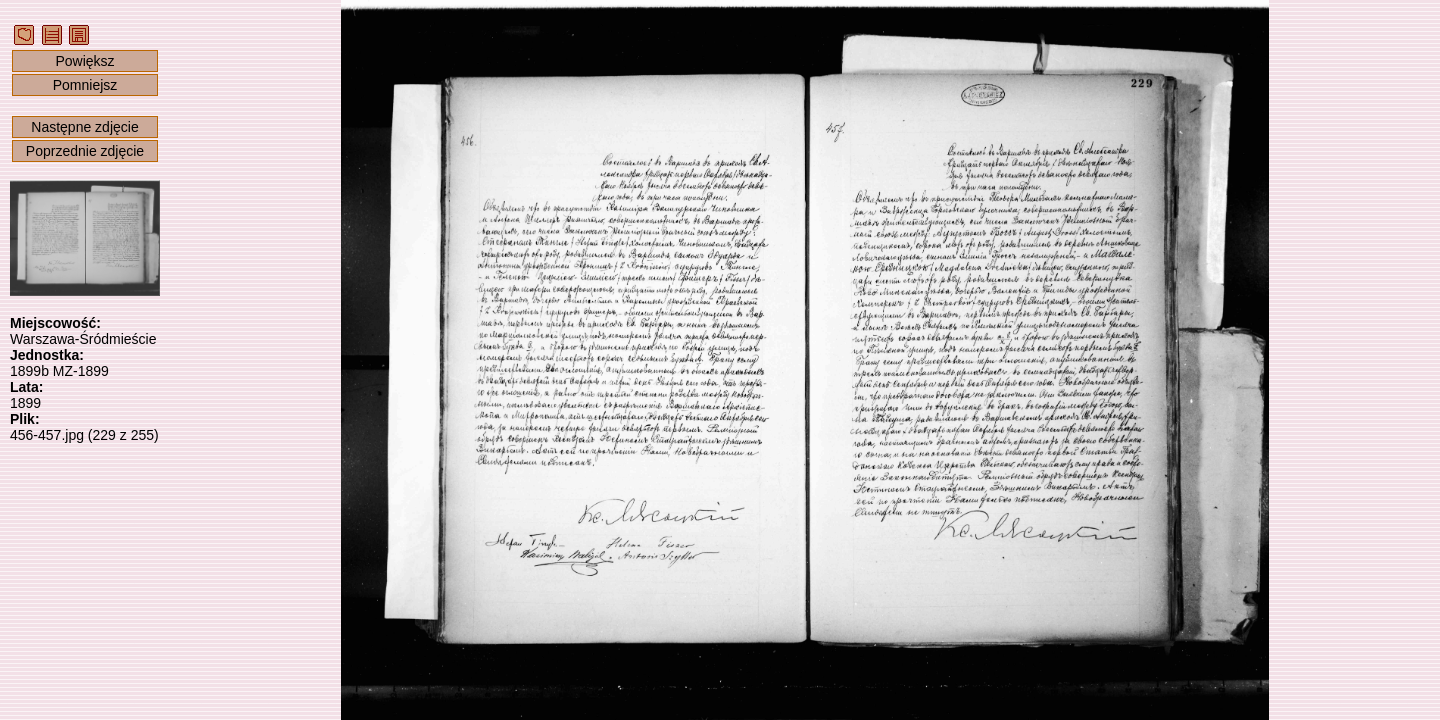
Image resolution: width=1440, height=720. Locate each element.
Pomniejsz (85, 85)
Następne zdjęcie (84, 127)
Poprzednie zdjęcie (85, 151)
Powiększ (84, 61)
